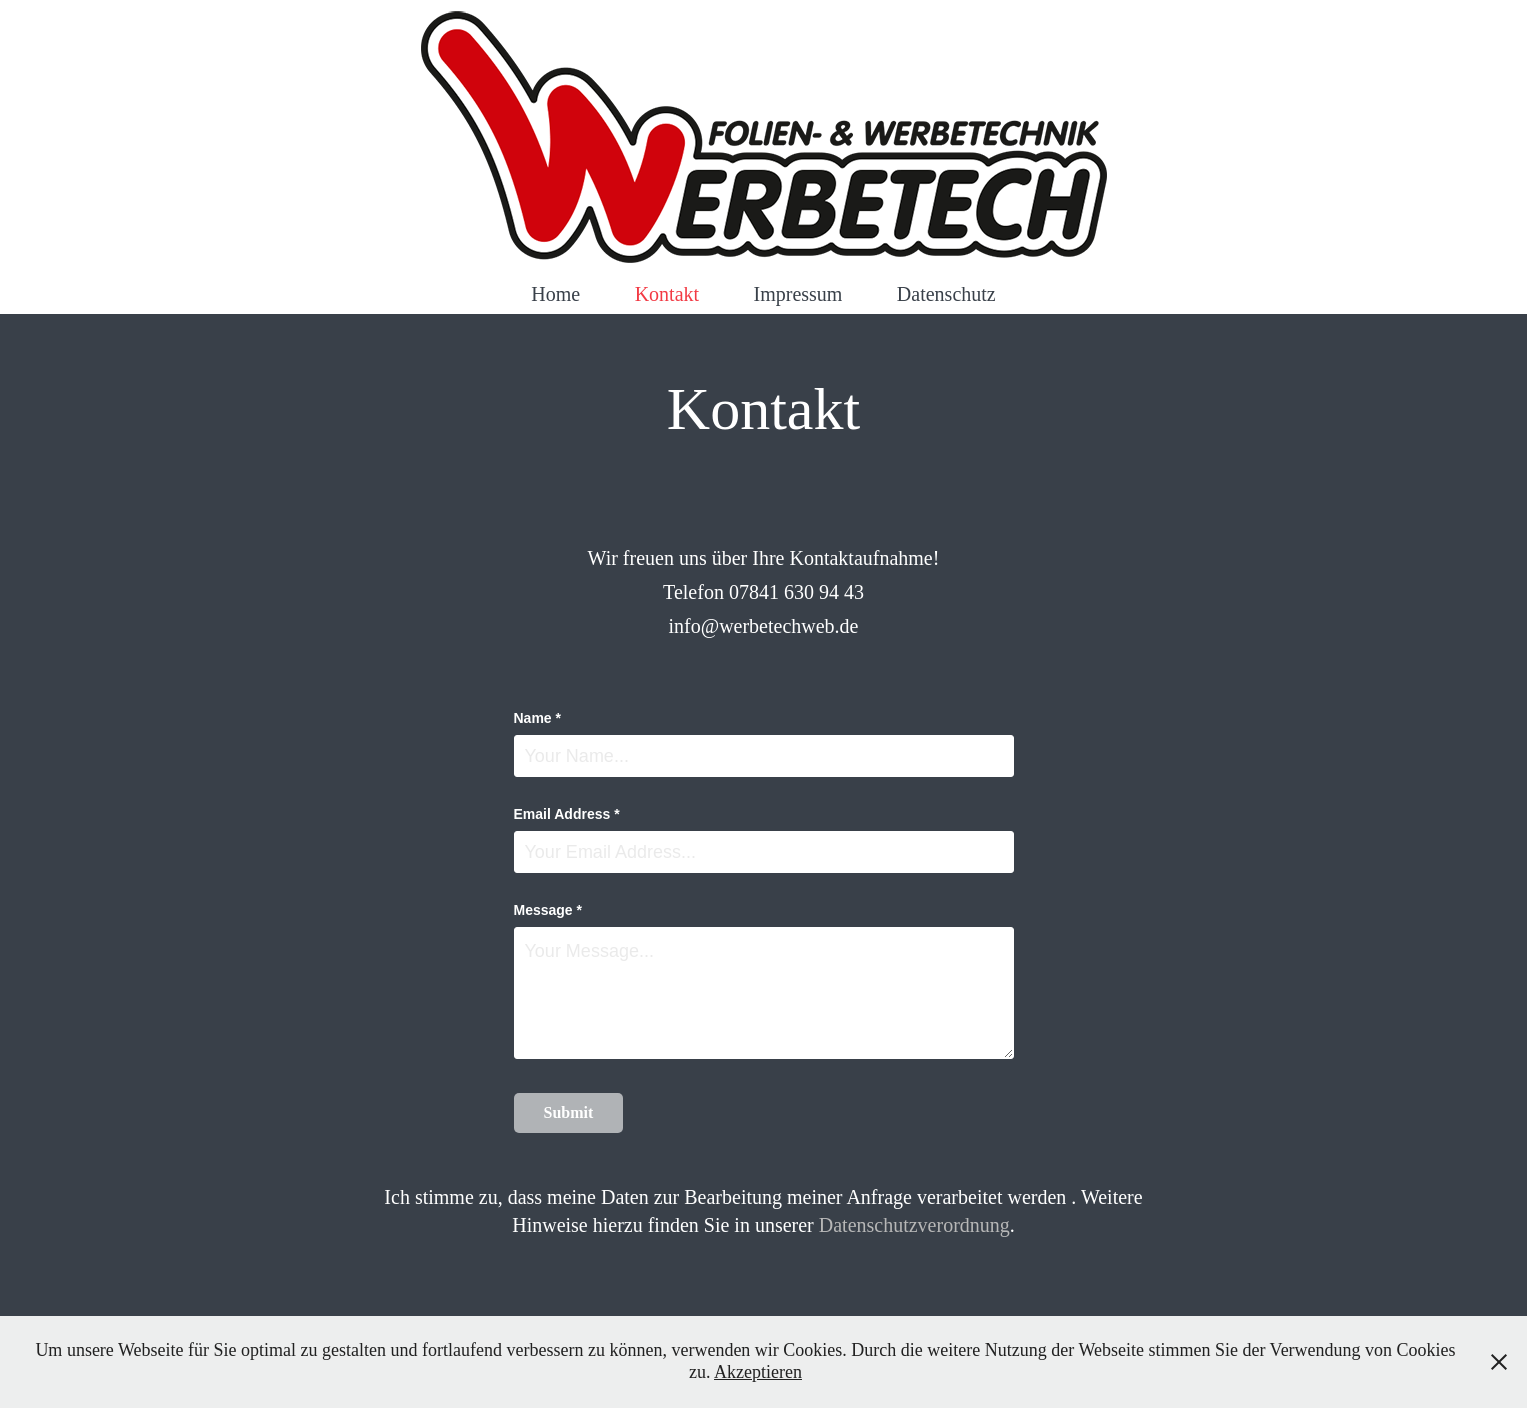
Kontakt (667, 294)
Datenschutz (946, 294)
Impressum (798, 294)
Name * (537, 718)
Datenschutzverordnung (914, 1225)
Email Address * (567, 814)
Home (555, 294)
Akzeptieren (758, 1372)
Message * (548, 910)
